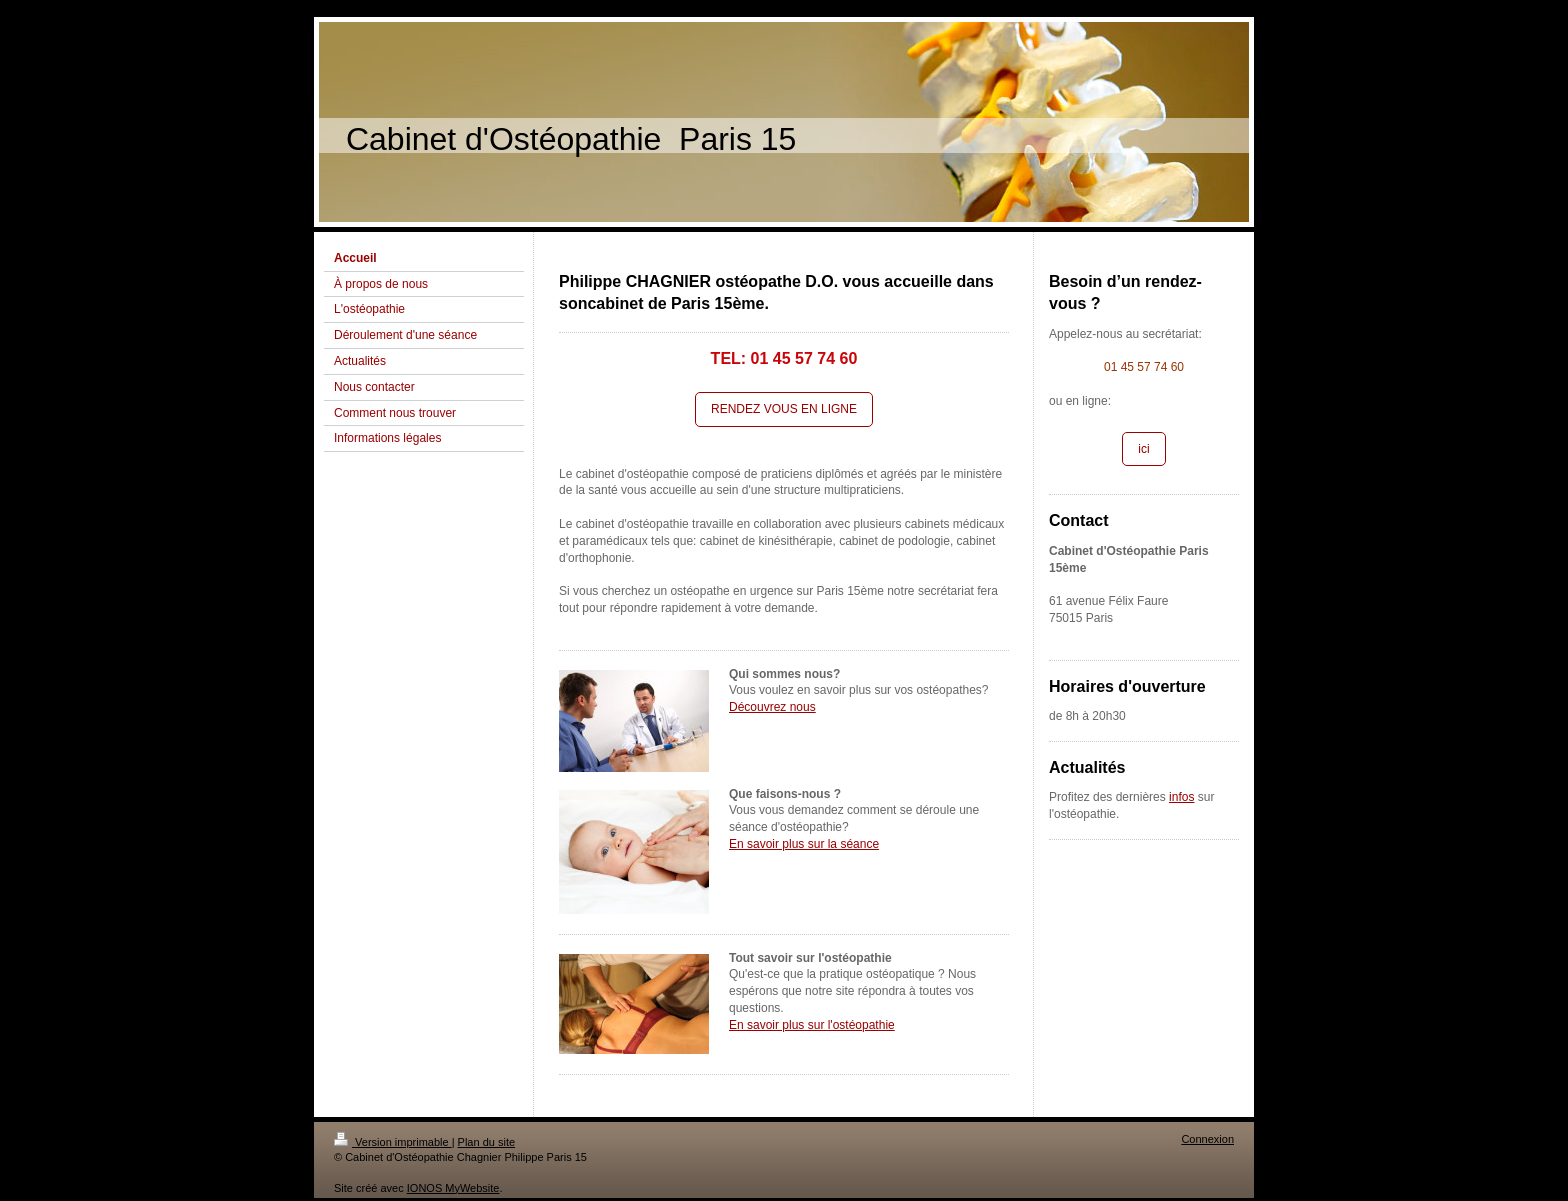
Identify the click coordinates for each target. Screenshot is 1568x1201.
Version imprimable (393, 1142)
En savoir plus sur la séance (804, 844)
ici (1143, 449)
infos (1181, 797)
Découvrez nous (772, 707)
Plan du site (486, 1142)
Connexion (1207, 1139)
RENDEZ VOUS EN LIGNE (784, 409)
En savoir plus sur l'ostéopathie (812, 1025)
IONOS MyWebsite (453, 1188)
